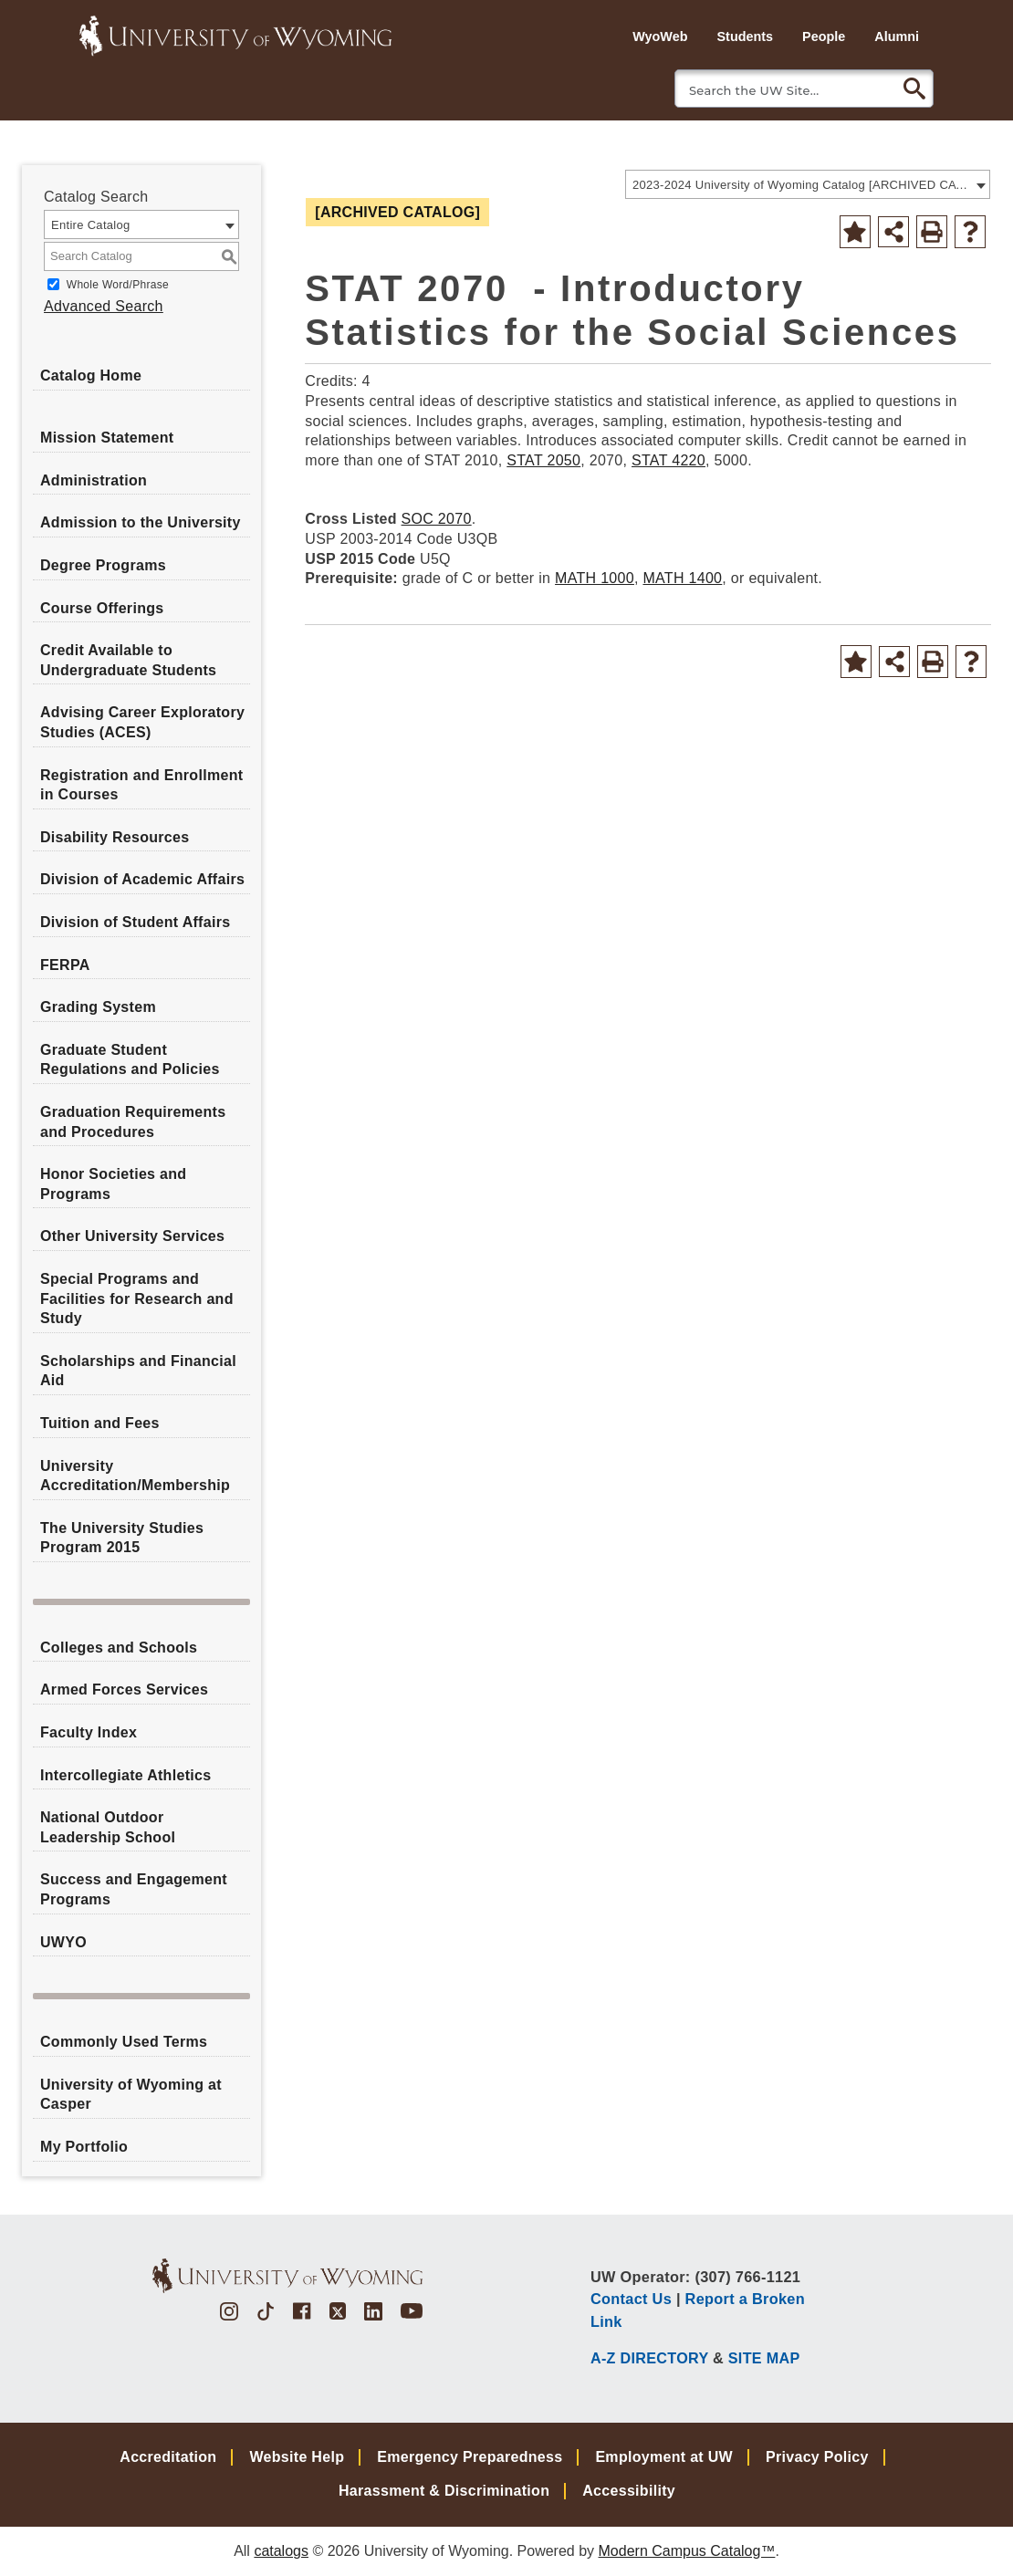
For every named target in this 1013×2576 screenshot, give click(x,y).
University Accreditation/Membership (135, 1476)
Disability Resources (114, 837)
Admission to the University (140, 522)
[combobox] (807, 184)
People (823, 36)
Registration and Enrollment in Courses (141, 785)
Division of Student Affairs (135, 922)
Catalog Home (90, 375)
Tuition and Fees (100, 1423)
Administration (93, 480)
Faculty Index (88, 1732)
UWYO (63, 1942)
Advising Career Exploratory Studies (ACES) (142, 722)
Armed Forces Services (124, 1689)
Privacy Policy (817, 2457)
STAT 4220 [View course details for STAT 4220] (668, 460)
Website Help (296, 2457)
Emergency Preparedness (469, 2457)
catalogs (281, 2551)
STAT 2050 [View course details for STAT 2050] (543, 460)
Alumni (896, 36)
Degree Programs (103, 565)
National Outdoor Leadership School (107, 1827)
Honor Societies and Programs (113, 1184)
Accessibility (628, 2490)
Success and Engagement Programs (133, 1889)
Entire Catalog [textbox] (91, 225)
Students (744, 36)
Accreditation (168, 2457)
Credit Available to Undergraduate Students (128, 660)
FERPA (65, 965)
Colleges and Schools (118, 1647)
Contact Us (631, 2298)
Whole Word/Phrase (118, 284)
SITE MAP (764, 2358)
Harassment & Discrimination (444, 2490)
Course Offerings (102, 608)
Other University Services (132, 1236)
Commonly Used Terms (123, 2041)
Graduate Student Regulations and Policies (130, 1060)
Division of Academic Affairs (142, 879)
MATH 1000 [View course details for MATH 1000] (594, 578)
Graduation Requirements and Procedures (132, 1122)
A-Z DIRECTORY (649, 2358)
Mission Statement (106, 437)
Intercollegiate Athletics (125, 1775)
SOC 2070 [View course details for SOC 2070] (437, 519)
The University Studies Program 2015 (122, 1538)
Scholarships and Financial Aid (138, 1371)
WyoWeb (659, 36)
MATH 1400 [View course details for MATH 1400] (682, 578)
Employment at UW (664, 2457)
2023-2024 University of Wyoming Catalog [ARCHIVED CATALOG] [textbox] (801, 185)
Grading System (98, 1007)
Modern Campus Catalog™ (687, 2551)
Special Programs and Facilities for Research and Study (137, 1298)
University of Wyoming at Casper (131, 2094)
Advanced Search (103, 306)
